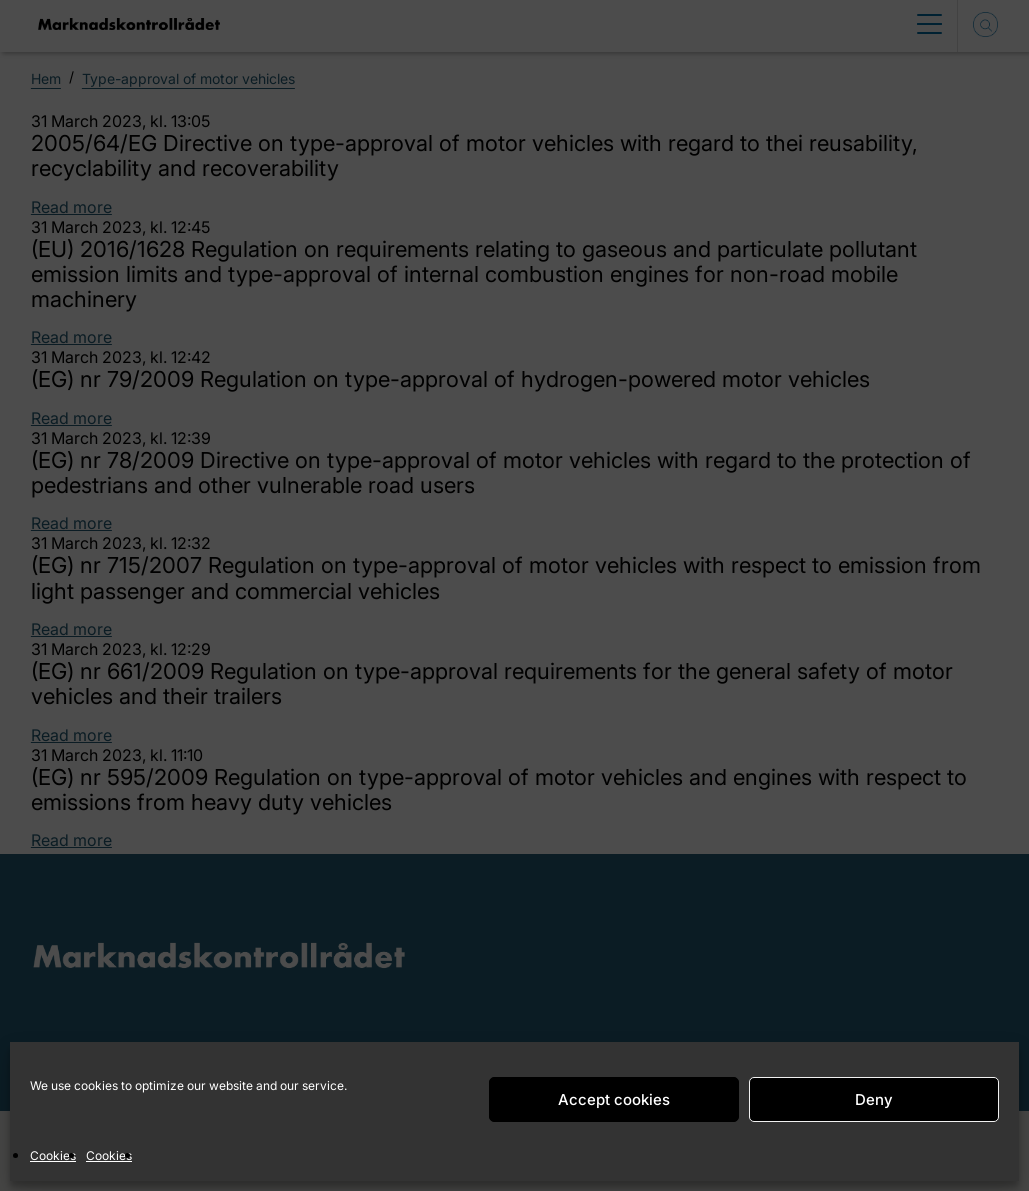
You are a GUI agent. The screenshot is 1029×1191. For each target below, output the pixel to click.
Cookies (53, 1155)
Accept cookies (614, 1099)
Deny (874, 1099)
